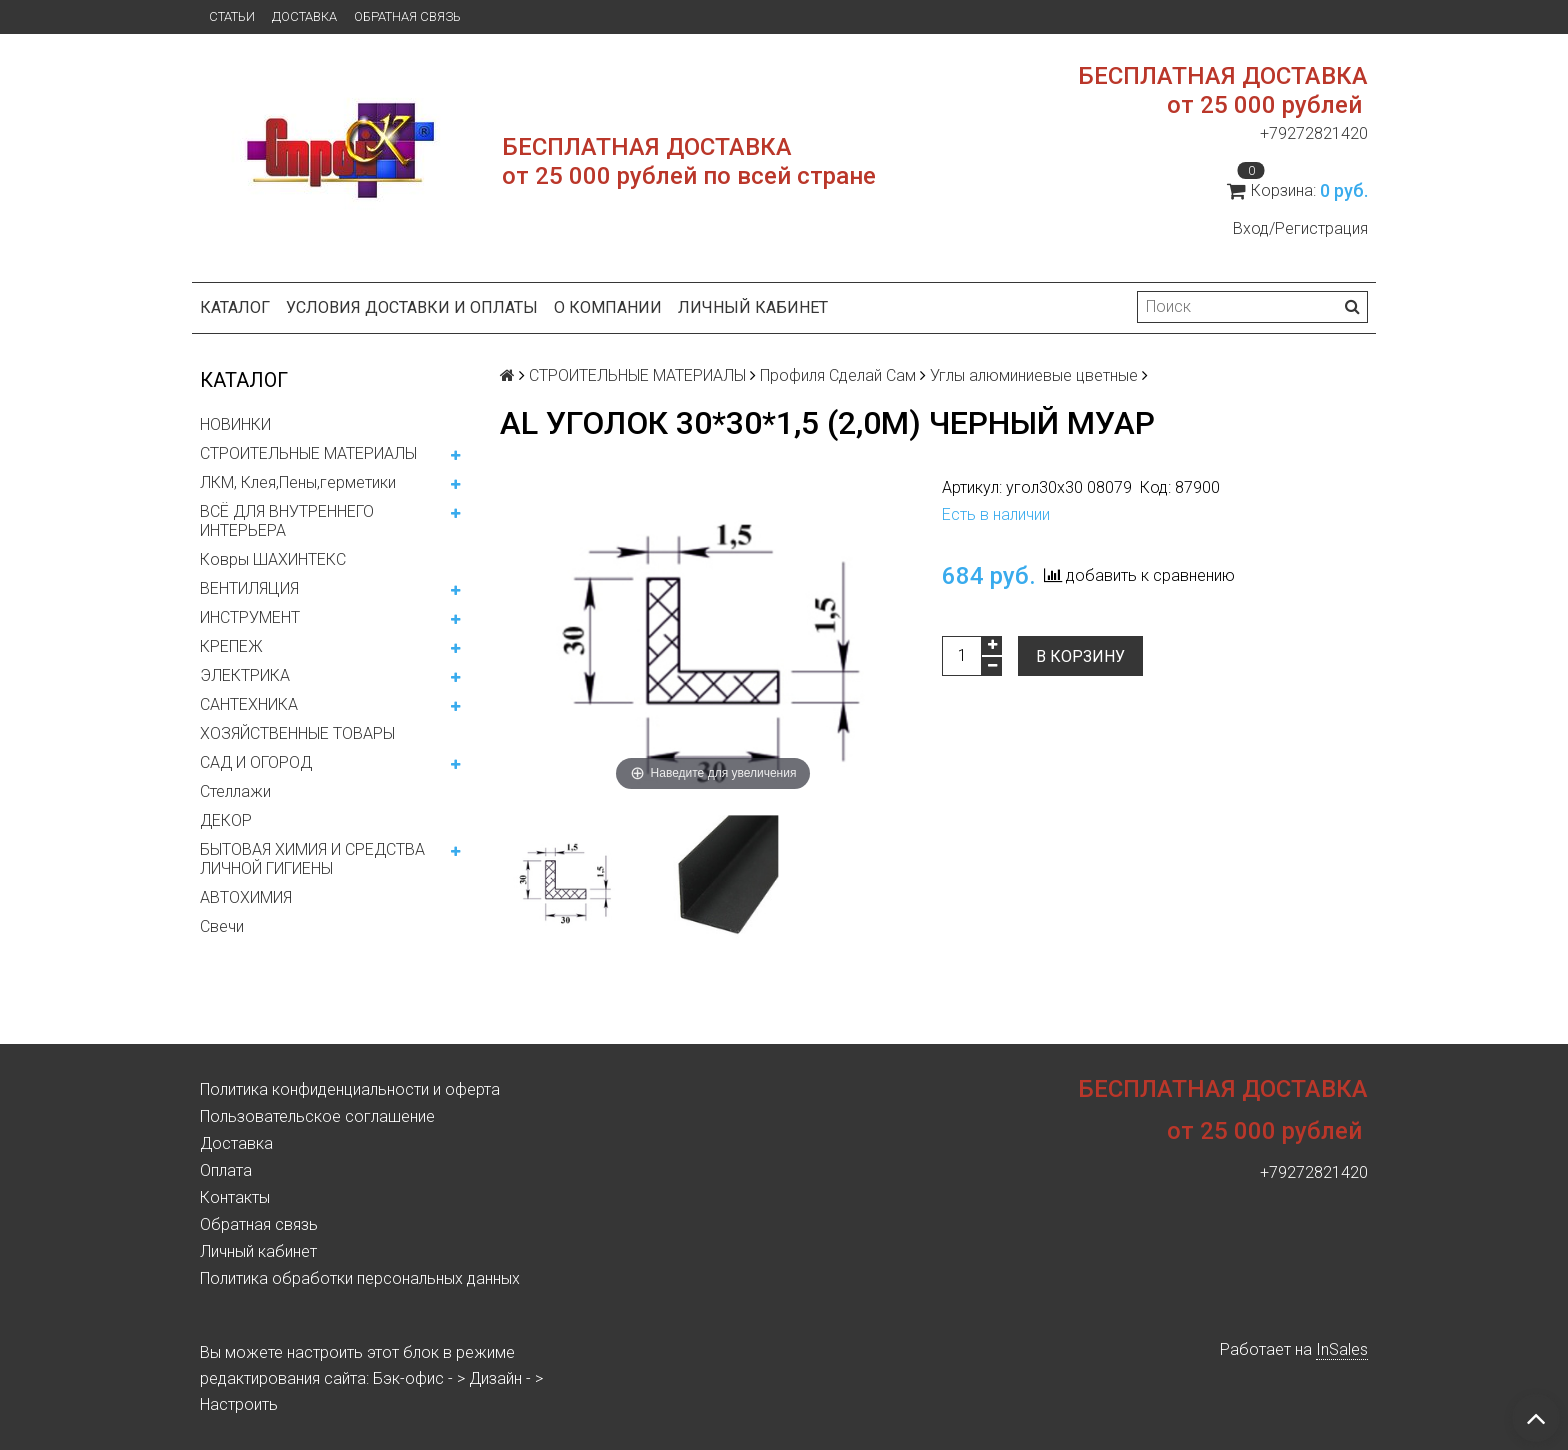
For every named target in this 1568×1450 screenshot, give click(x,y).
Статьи (232, 16)
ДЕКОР (226, 820)
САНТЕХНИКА (249, 704)
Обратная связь (407, 16)
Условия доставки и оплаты (412, 307)
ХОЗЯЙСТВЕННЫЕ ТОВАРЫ (297, 733)
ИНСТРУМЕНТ (250, 617)
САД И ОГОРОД (256, 762)
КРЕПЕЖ (231, 646)
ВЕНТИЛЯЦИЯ (249, 588)
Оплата (226, 1170)
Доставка (304, 16)
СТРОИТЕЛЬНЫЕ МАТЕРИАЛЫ (308, 453)
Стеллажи (235, 791)
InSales (1342, 1349)
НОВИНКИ (235, 424)
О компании (608, 307)
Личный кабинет (753, 307)
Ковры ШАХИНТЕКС (273, 559)
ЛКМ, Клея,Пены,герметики (298, 482)
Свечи (222, 926)
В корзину (1080, 656)
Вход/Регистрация (1300, 228)
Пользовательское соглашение (317, 1116)
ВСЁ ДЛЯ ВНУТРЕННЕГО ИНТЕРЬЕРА (287, 521)
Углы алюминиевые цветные (1034, 375)
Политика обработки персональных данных (360, 1278)
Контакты (235, 1197)
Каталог (235, 307)
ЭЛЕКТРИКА (245, 675)
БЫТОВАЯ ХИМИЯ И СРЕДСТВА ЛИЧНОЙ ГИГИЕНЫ (312, 859)
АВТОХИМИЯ (246, 897)
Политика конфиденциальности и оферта (350, 1089)
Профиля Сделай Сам (838, 375)
